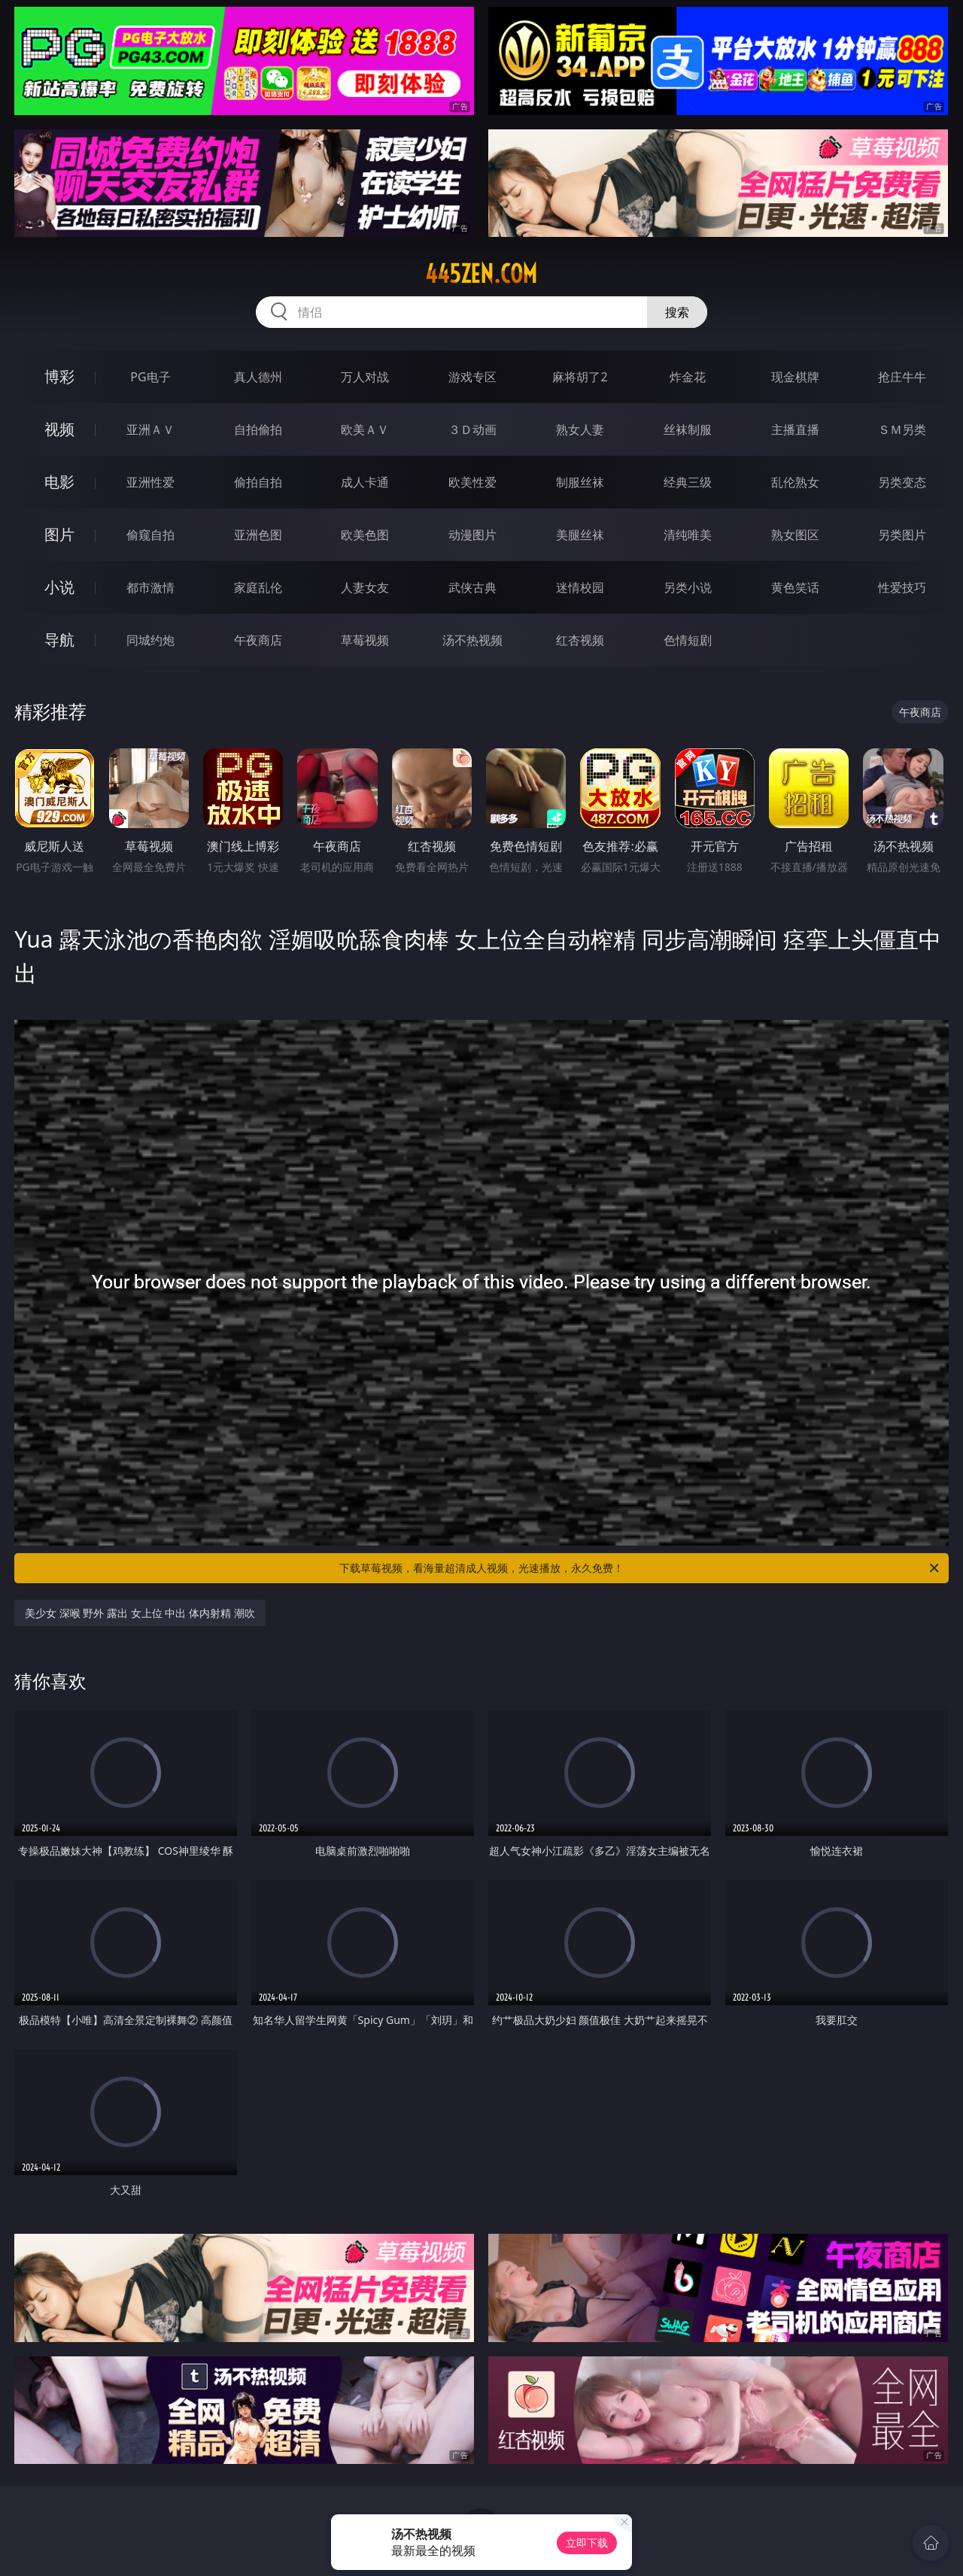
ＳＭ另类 (902, 429)
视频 (59, 429)
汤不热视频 (472, 640)
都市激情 (150, 587)
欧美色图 (365, 534)
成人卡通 (365, 482)
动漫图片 (472, 534)
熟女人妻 (580, 429)
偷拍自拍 (258, 482)
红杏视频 (580, 640)
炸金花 (688, 377)
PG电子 (150, 377)
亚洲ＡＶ (150, 429)
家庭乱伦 (258, 587)
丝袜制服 (688, 429)
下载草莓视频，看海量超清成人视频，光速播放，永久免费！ (640, 1568)
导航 (59, 640)
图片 (59, 534)
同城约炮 (150, 640)
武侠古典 (472, 587)
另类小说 (688, 587)
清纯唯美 (688, 534)
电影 (59, 482)
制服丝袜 (580, 482)
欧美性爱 (472, 482)
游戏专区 (472, 377)
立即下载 (587, 2542)
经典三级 (688, 482)
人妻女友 (365, 587)
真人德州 (258, 377)
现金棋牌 (795, 377)
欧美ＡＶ (365, 429)
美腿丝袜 (580, 534)
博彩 (59, 376)
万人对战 (365, 377)
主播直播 (795, 429)
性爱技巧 (902, 587)
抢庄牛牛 (902, 377)
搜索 (677, 312)
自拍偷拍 (258, 429)
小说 (59, 587)
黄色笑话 (795, 587)
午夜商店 (258, 640)
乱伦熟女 (795, 482)
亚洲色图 (258, 534)
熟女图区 (795, 534)
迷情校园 (580, 587)
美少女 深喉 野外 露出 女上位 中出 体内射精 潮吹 (139, 1613)
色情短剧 (688, 640)
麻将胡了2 (579, 377)
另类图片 (902, 534)
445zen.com (481, 274)
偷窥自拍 (150, 534)
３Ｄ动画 (472, 429)
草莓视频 (365, 640)
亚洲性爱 (150, 482)
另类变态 (902, 482)
